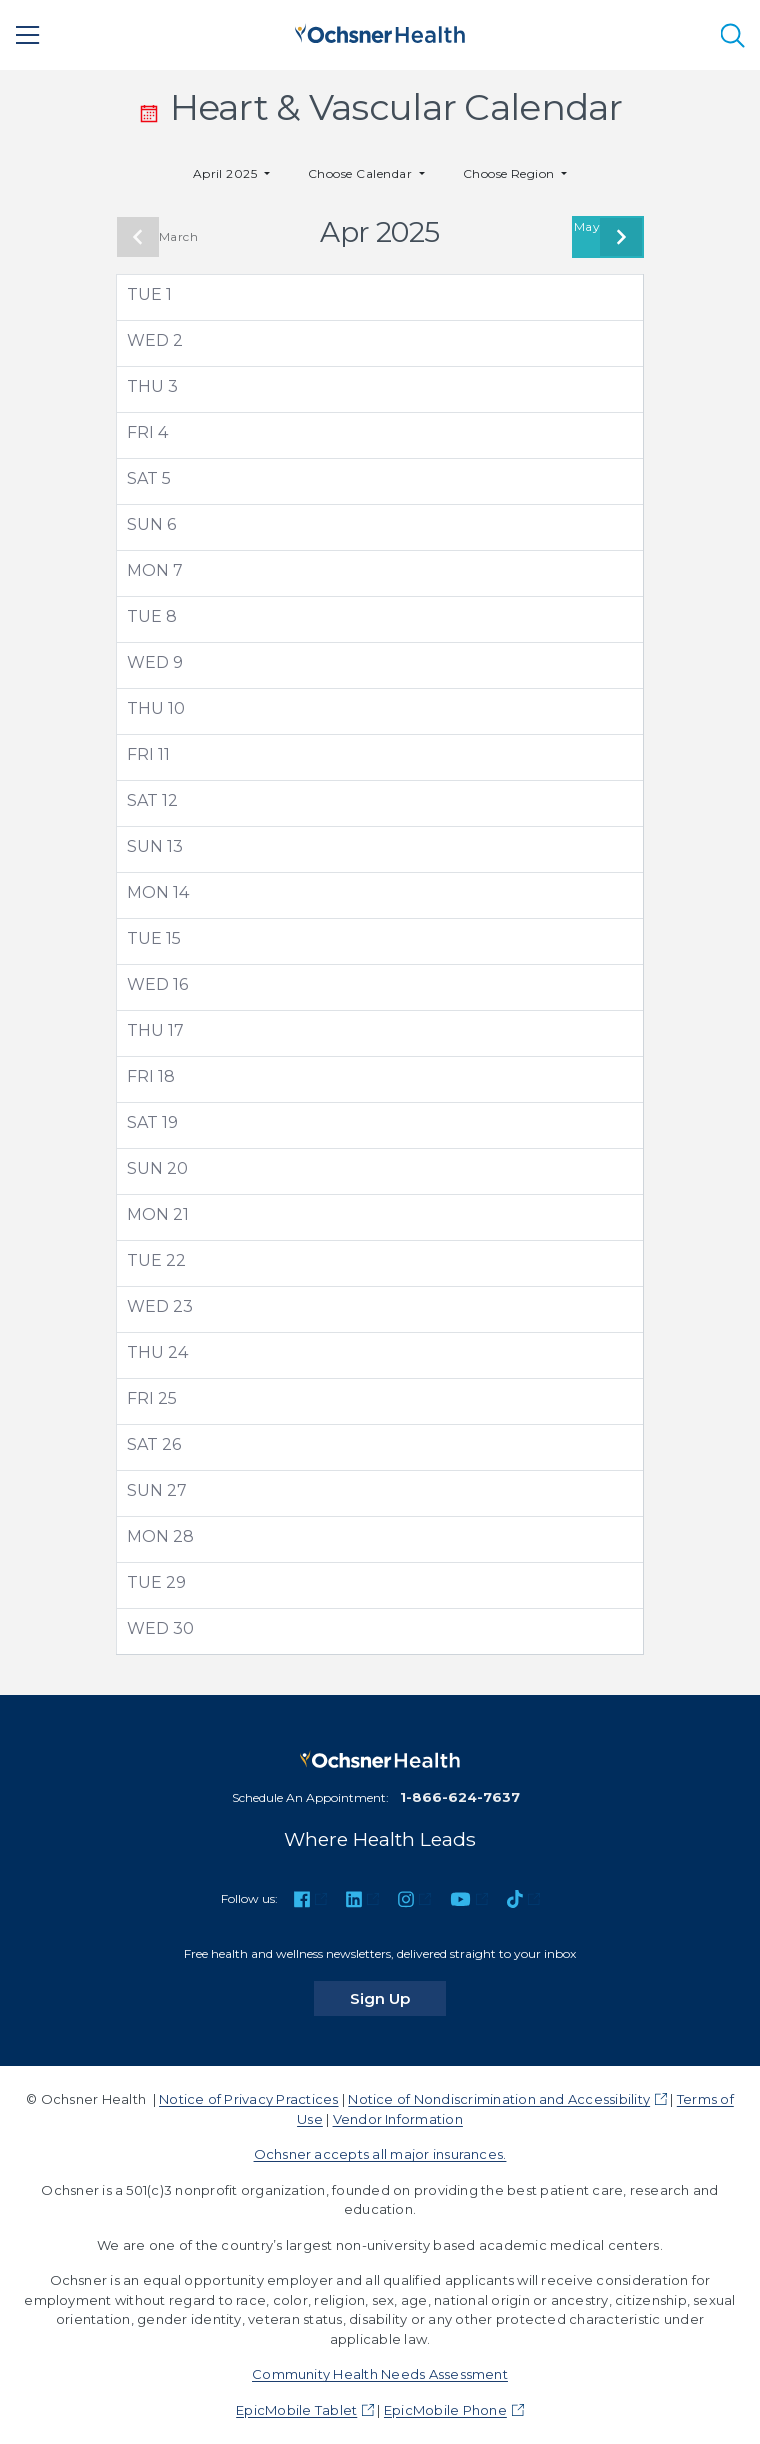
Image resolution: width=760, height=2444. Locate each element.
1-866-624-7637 (460, 1797)
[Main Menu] (28, 35)
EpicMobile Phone (445, 2410)
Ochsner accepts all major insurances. (380, 2154)
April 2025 (227, 173)
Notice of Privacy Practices (248, 2099)
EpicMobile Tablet (296, 2410)
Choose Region (511, 173)
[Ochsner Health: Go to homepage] (380, 31)
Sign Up (398, 1998)
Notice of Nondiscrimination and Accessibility (499, 2099)
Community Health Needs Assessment (380, 2374)
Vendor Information (398, 2119)
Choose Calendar (362, 173)
